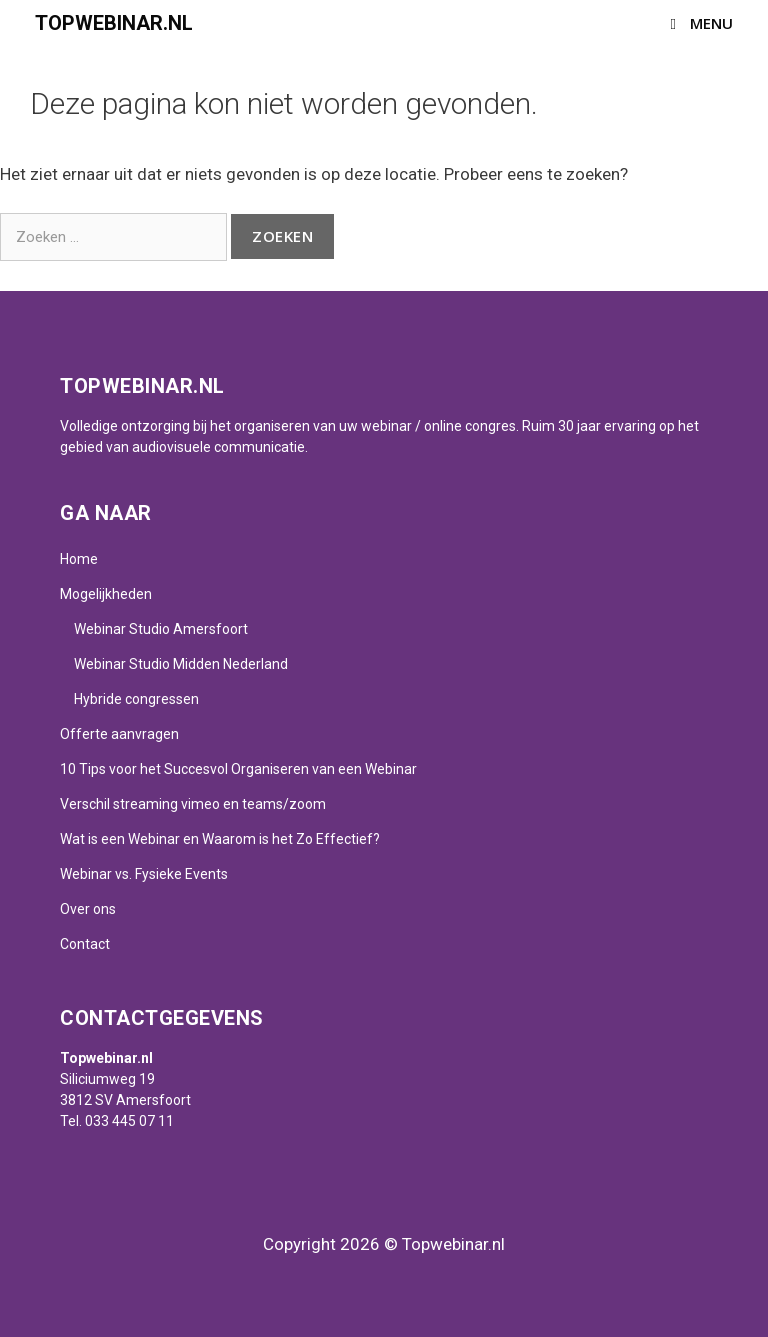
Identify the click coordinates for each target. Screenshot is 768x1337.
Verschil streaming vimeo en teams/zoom (193, 804)
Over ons (88, 909)
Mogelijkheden (106, 594)
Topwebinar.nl (114, 23)
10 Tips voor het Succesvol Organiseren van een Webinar (238, 769)
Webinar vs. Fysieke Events (144, 874)
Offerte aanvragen (119, 734)
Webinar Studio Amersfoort (161, 629)
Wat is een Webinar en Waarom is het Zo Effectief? (220, 839)
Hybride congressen (136, 699)
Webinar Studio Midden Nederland (181, 664)
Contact (85, 944)
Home (79, 559)
